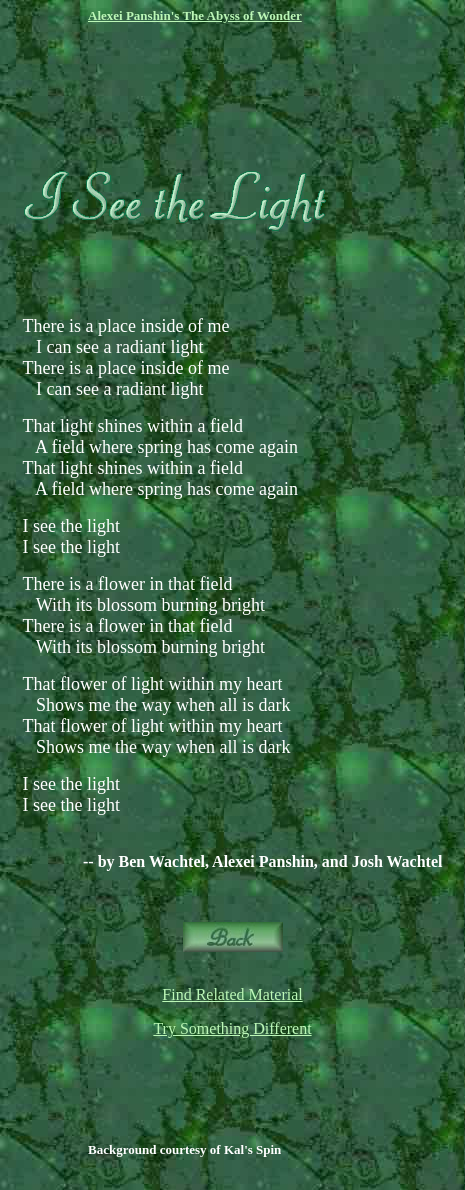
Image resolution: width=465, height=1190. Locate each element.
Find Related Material (232, 994)
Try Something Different (232, 1028)
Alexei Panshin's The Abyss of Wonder (195, 15)
